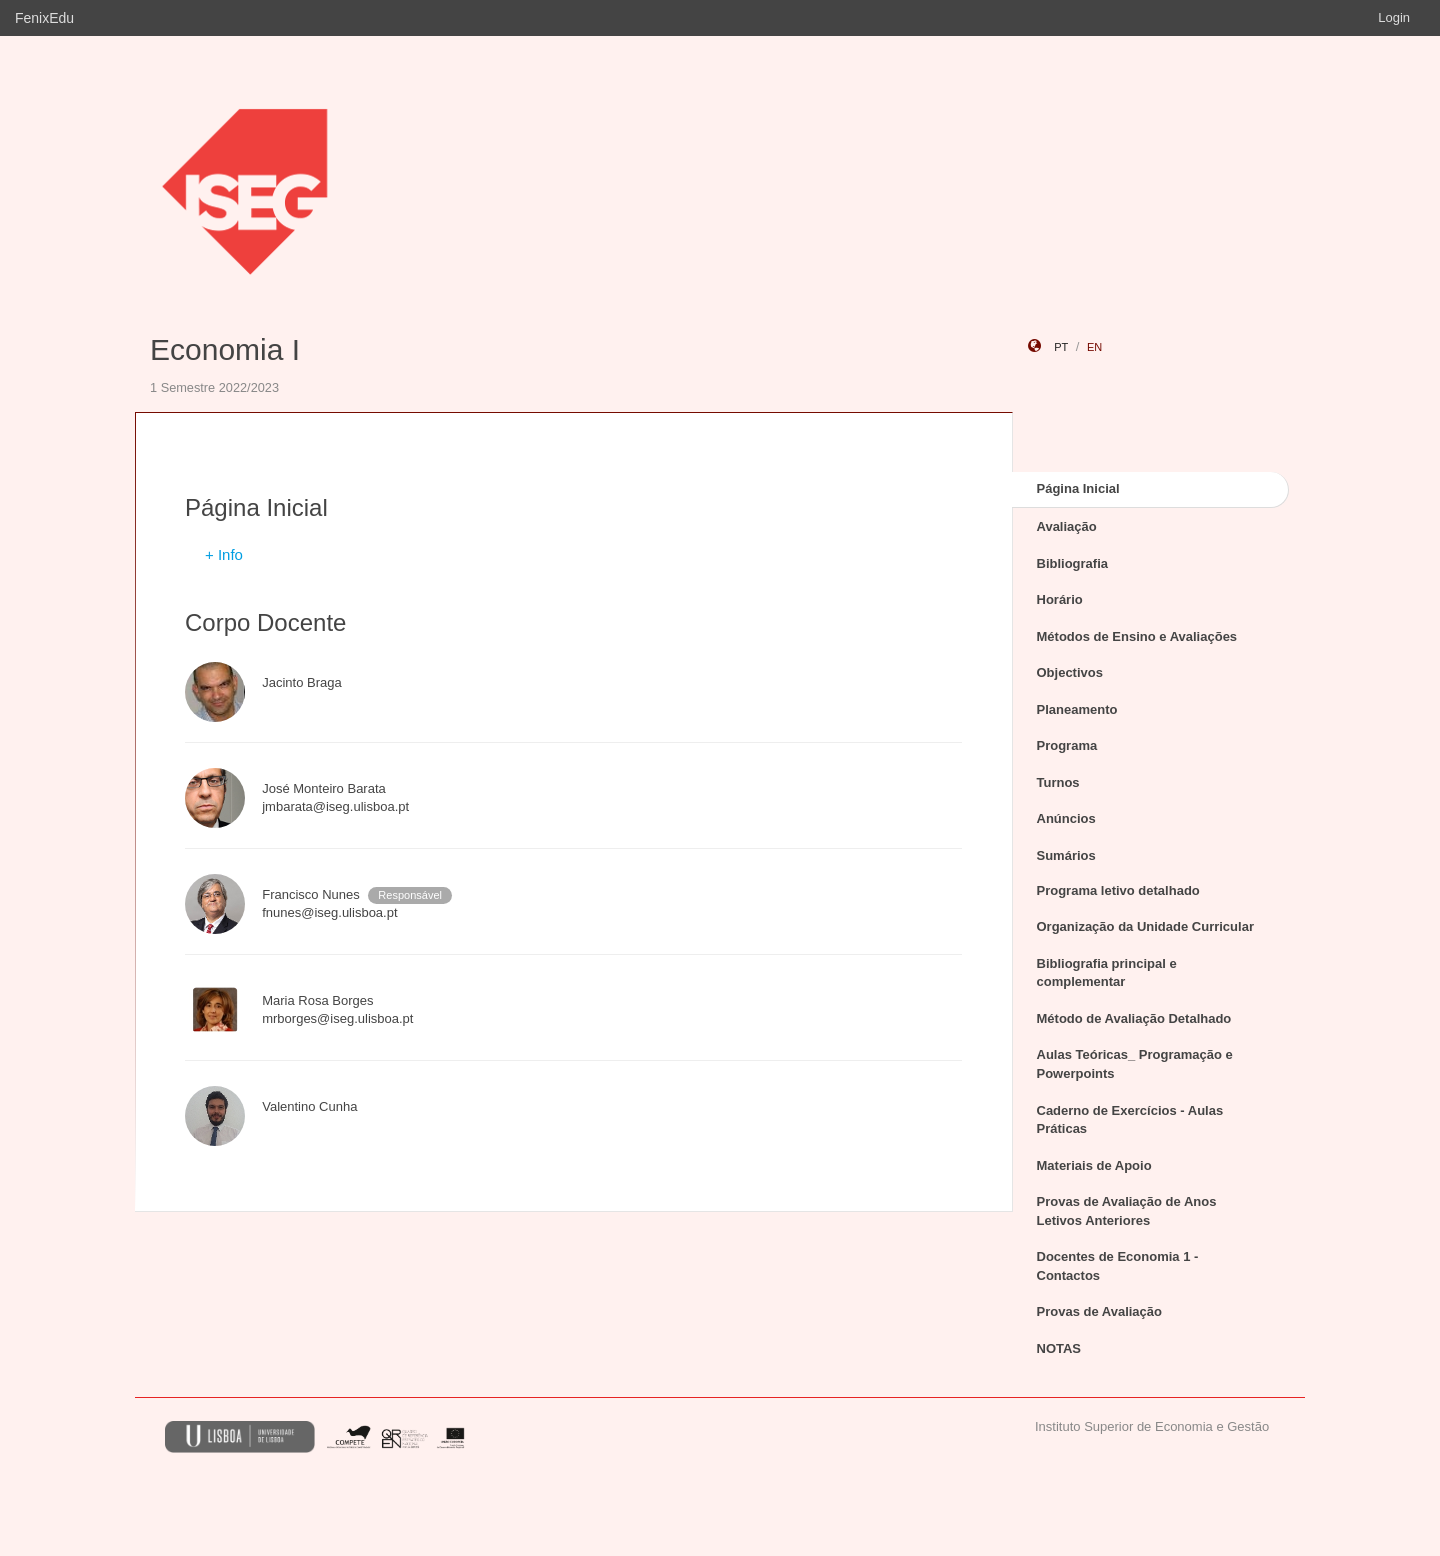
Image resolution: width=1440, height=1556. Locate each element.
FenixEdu (44, 18)
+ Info (224, 554)
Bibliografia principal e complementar (1107, 973)
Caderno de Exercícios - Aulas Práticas (1130, 1120)
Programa (1067, 745)
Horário (1060, 599)
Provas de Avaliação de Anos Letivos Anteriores (1127, 1211)
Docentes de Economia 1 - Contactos (1118, 1266)
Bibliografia (1073, 563)
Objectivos (1070, 672)
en (1094, 347)
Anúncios (1066, 818)
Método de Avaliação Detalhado (1134, 1018)
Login (1394, 17)
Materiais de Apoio (1094, 1165)
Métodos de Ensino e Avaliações (1137, 636)
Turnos (1058, 782)
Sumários (1066, 855)
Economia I (225, 349)
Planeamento (1077, 709)
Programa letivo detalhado (1118, 890)
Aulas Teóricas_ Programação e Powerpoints (1135, 1064)
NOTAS (1059, 1348)
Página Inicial (1078, 488)
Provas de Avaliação (1100, 1311)
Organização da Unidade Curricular (1145, 926)
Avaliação (1067, 526)
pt (1061, 347)
